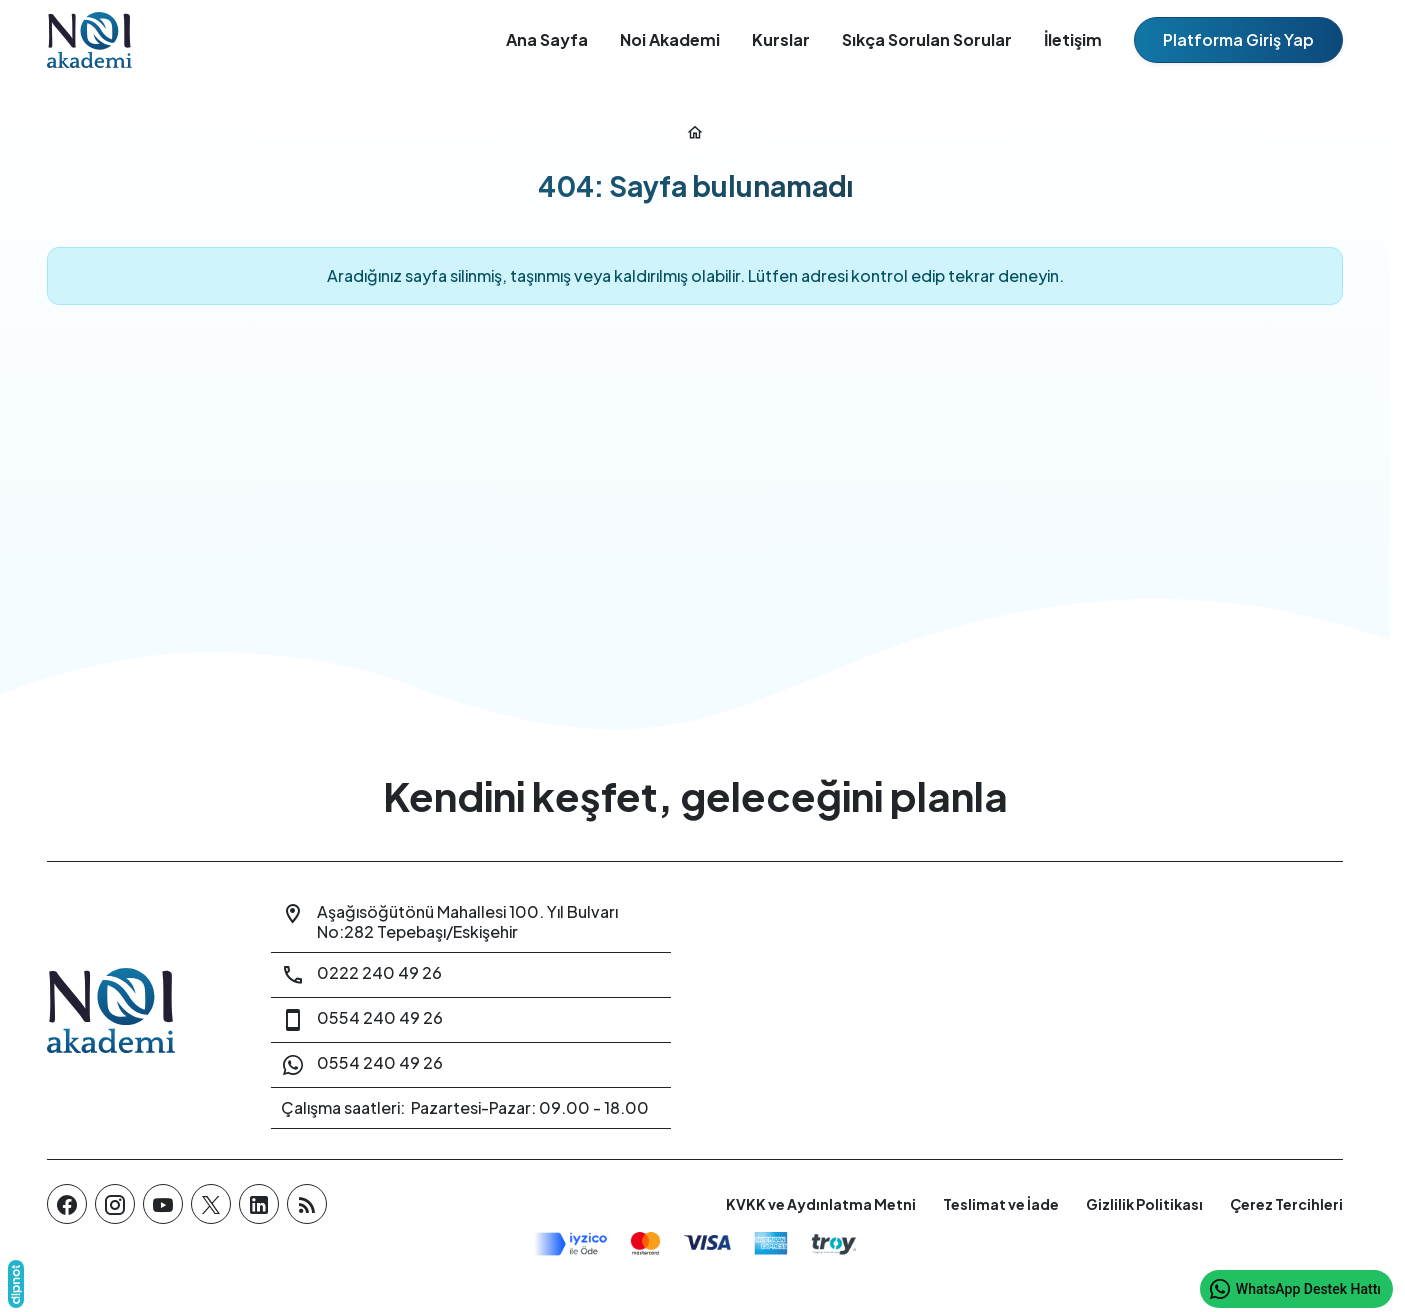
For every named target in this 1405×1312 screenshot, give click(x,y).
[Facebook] (67, 1204)
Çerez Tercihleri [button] (1286, 1204)
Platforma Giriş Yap (1238, 39)
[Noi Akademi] (135, 1010)
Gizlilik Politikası (1144, 1204)
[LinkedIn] (259, 1204)
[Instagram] (115, 1204)
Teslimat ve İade (1001, 1204)
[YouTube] (163, 1204)
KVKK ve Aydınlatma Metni (821, 1204)
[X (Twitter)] (211, 1204)
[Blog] (307, 1204)
